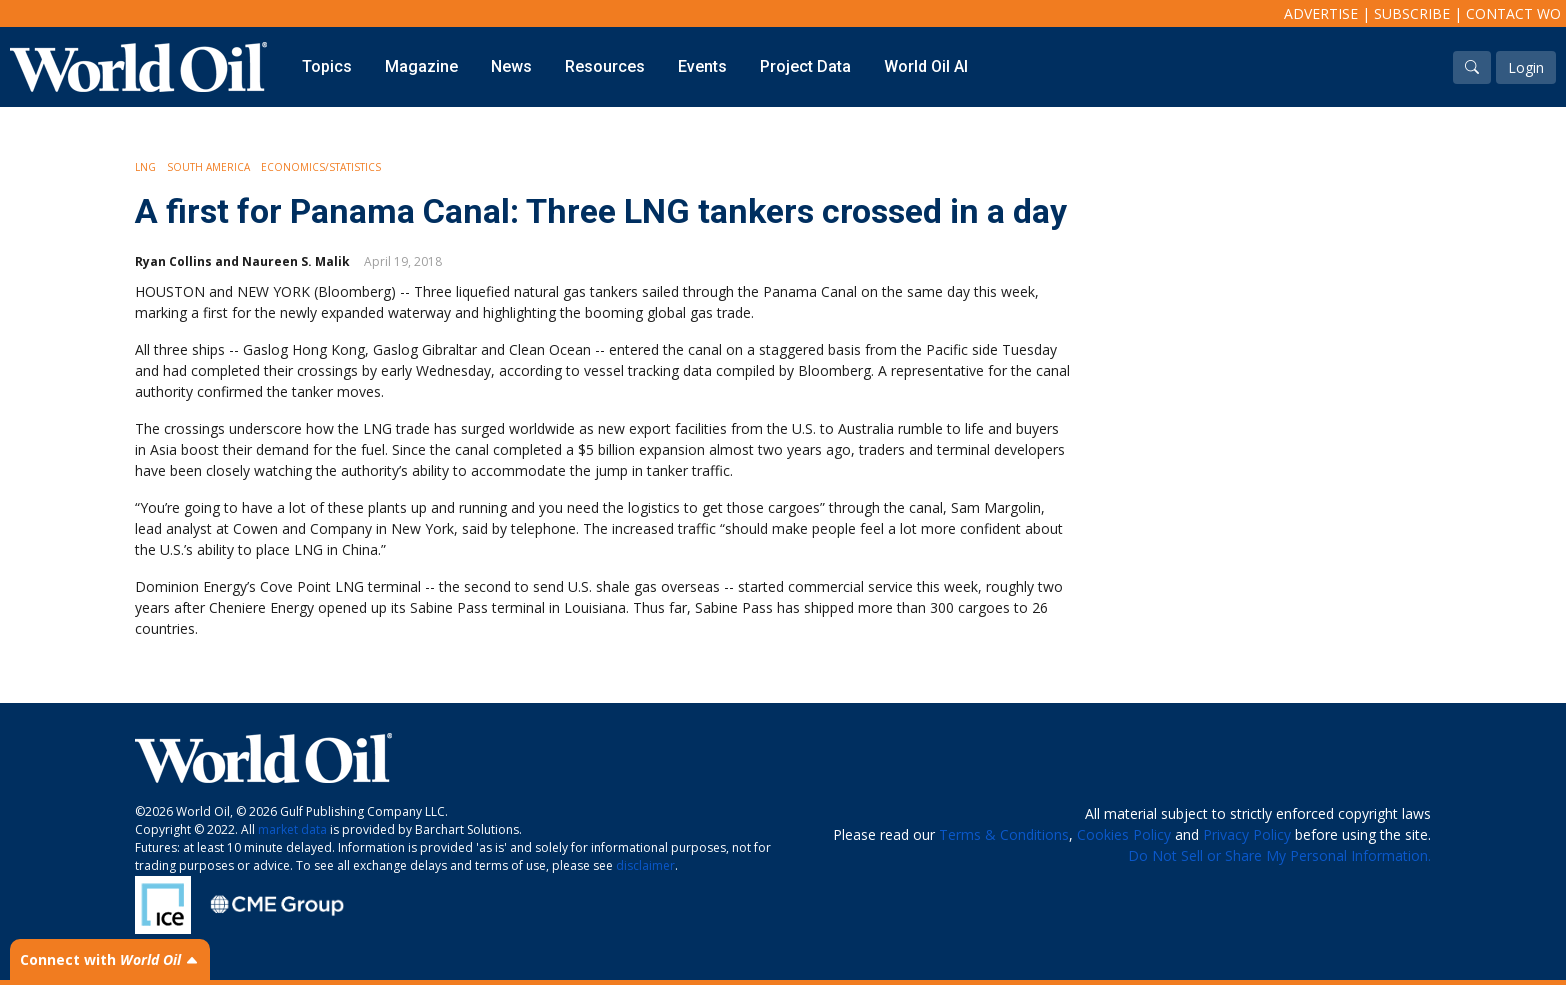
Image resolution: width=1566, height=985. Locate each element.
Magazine (421, 66)
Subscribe (1412, 13)
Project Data (805, 66)
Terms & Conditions (1004, 834)
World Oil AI (926, 66)
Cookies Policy (1124, 834)
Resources (605, 66)
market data (292, 829)
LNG (145, 167)
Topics (327, 66)
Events (702, 66)
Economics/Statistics (321, 167)
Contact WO (1513, 13)
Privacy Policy (1247, 834)
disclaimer (645, 865)
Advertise (1321, 13)
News (511, 66)
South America (208, 167)
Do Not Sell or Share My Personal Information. (1279, 855)
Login (1526, 67)
